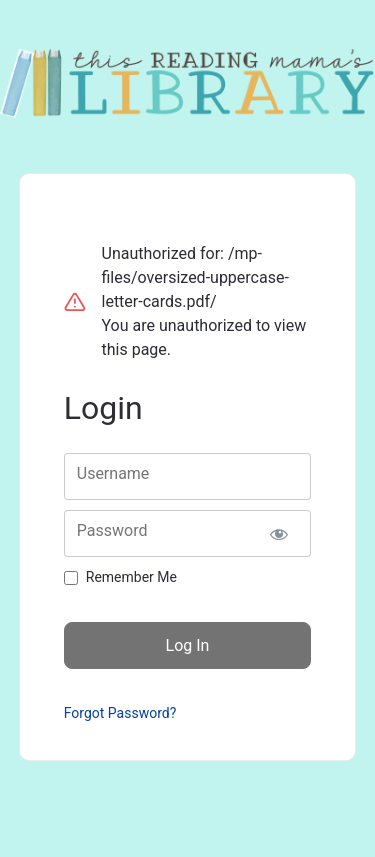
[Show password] (278, 533)
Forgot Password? (120, 713)
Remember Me (131, 577)
